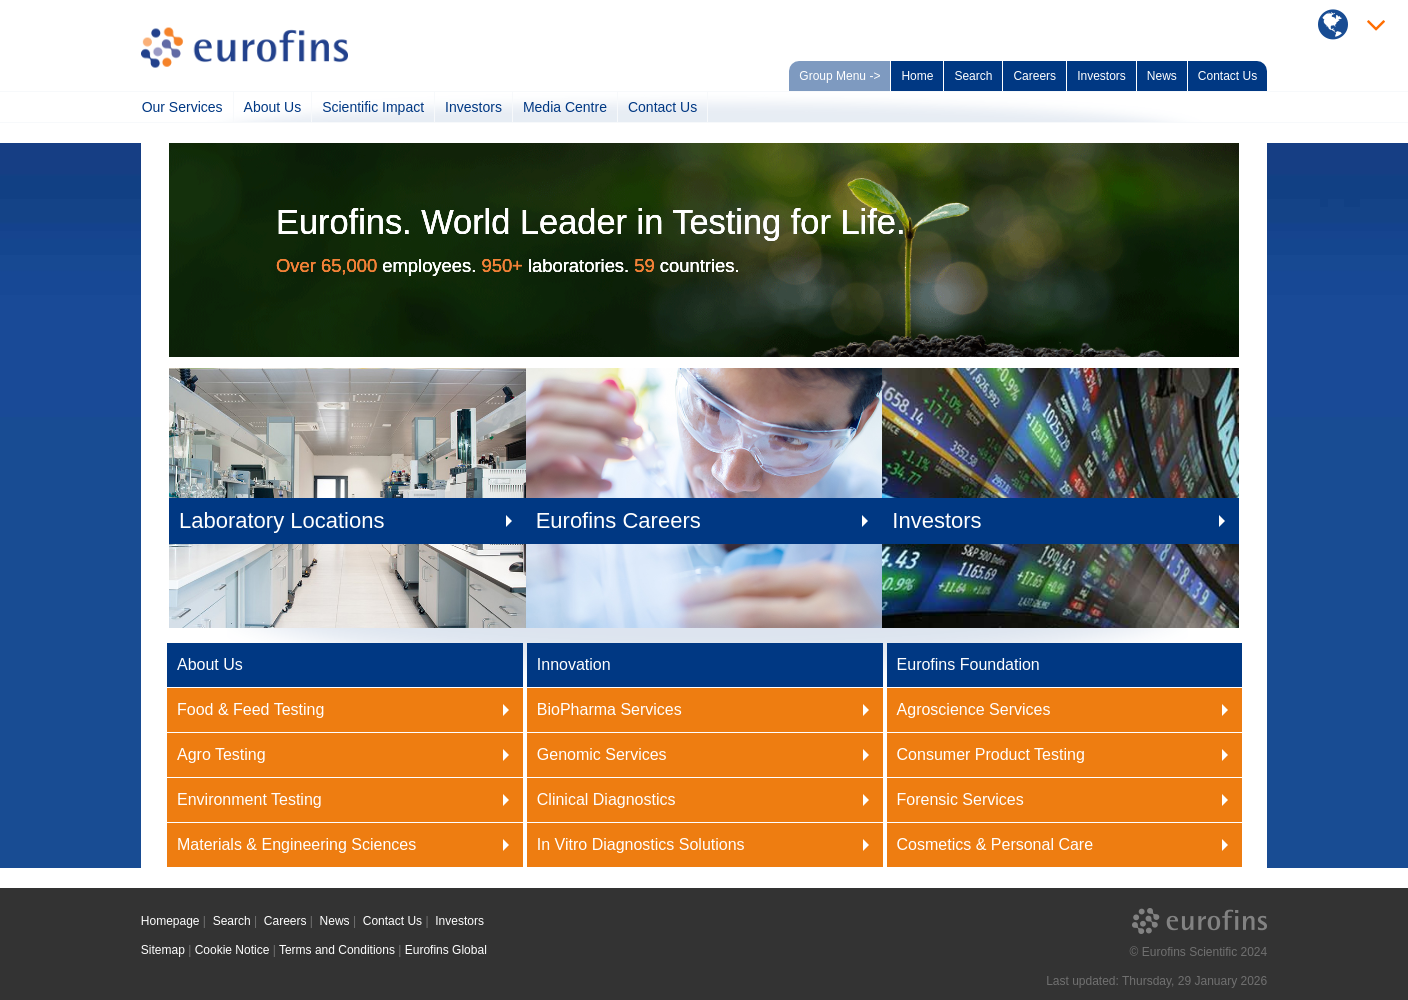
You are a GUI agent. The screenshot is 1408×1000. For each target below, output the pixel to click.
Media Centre (565, 107)
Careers (1034, 76)
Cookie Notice (232, 950)
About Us (273, 107)
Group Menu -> (839, 76)
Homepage (170, 921)
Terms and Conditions (337, 950)
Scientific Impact (373, 107)
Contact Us (1227, 76)
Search (973, 76)
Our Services (182, 107)
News (1162, 76)
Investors (1101, 76)
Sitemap (163, 950)
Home (917, 76)
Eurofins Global (446, 950)
